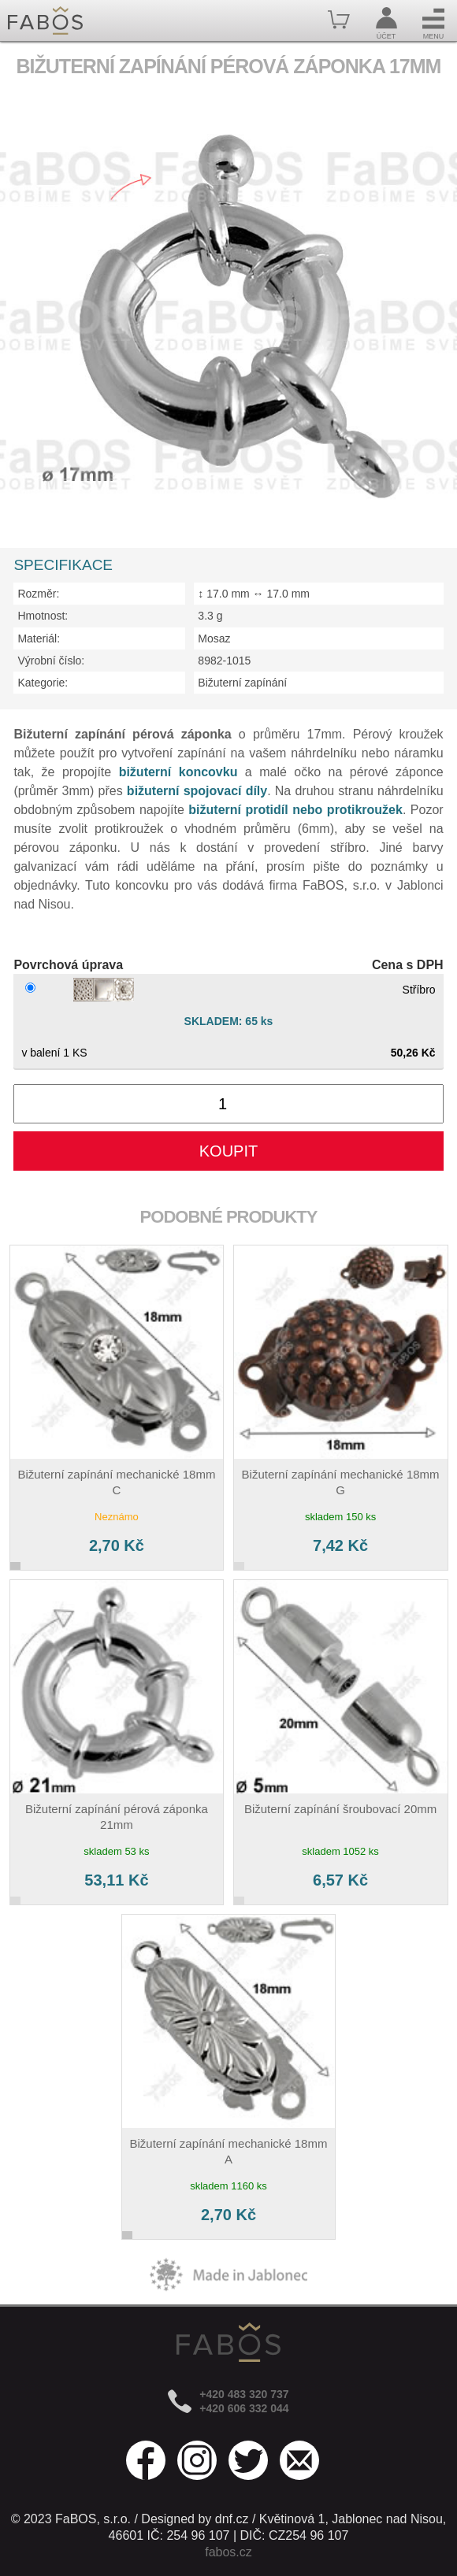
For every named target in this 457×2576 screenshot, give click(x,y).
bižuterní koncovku (178, 772)
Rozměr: (38, 593)
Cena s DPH (408, 965)
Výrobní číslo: (50, 660)
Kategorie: (42, 682)
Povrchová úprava (68, 965)
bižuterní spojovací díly (197, 791)
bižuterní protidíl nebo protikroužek (295, 809)
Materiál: (38, 638)
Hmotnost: (42, 615)
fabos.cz (228, 2552)
